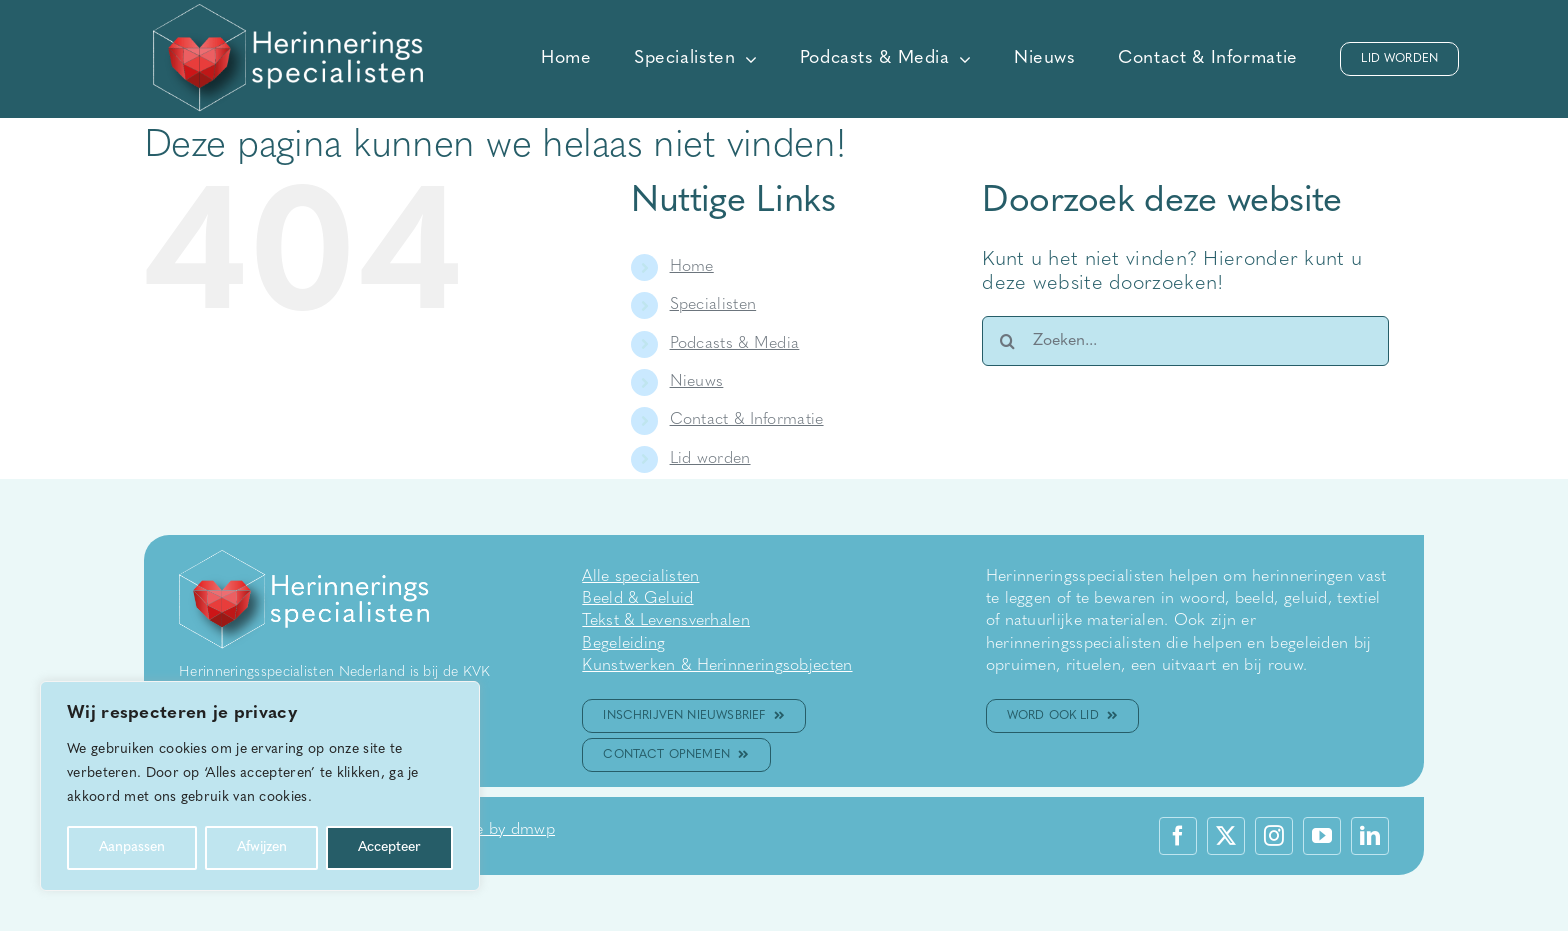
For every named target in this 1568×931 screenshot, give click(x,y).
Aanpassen (132, 847)
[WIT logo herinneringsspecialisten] (288, 14)
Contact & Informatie (747, 420)
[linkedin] (1370, 836)
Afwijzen (262, 847)
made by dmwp (499, 830)
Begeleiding (623, 644)
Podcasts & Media (735, 344)
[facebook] (1178, 836)
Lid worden (710, 459)
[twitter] (1226, 836)
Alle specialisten (640, 577)
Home (692, 267)
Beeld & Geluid (637, 599)
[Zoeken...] (1185, 341)
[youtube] (1322, 836)
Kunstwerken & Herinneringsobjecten (717, 666)
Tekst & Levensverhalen (666, 621)
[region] (260, 786)
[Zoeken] (1007, 341)
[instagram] (1274, 836)
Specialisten (713, 305)
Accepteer (389, 847)
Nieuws (697, 382)
